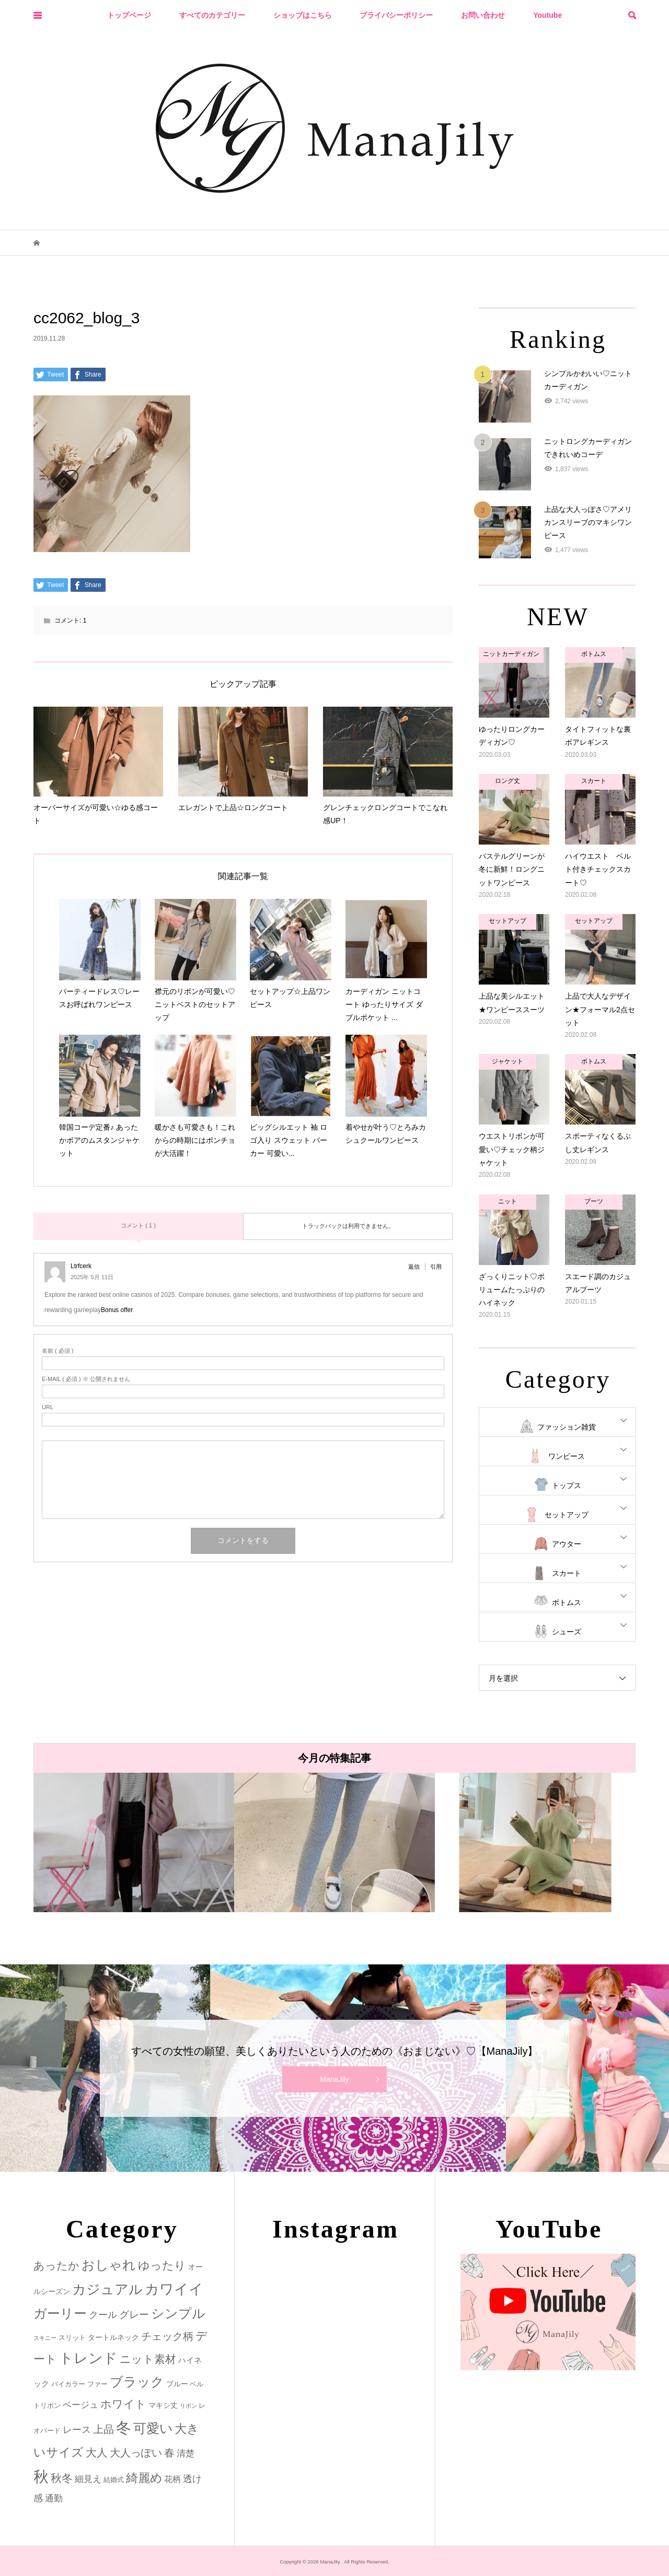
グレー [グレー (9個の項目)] (134, 2314)
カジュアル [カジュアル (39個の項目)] (107, 2289)
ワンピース (566, 1456)
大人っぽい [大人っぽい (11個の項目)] (136, 2452)
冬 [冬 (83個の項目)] (123, 2427)
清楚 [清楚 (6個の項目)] (185, 2453)
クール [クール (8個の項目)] (103, 2315)
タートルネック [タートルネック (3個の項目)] (113, 2337)
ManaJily (334, 2079)
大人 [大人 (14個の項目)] (97, 2452)
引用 (436, 1266)
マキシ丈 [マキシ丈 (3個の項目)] (163, 2405)
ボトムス (566, 1602)
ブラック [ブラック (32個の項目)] (137, 2382)
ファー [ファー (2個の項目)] (97, 2384)
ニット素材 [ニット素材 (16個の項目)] (148, 2359)
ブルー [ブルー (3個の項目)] (177, 2384)
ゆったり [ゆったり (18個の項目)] (162, 2265)
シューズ (566, 1631)
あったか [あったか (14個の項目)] (56, 2265)
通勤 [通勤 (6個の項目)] (54, 2498)
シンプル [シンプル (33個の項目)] (178, 2313)
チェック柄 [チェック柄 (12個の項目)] (167, 2336)
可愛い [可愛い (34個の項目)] (153, 2428)
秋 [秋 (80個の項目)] (41, 2476)
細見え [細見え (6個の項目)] (88, 2479)
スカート (566, 1573)
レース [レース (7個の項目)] (77, 2430)
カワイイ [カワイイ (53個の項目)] (174, 2289)
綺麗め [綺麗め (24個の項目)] (144, 2478)
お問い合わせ (483, 15)
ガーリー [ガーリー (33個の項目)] (60, 2313)
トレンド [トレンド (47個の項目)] (88, 2358)
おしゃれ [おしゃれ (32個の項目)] (109, 2265)
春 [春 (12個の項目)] (169, 2452)
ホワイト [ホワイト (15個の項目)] (123, 2404)
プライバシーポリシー (396, 15)
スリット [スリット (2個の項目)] (72, 2337)
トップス (566, 1485)
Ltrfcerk (81, 1265)
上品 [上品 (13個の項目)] (103, 2429)
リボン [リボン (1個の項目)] (188, 2406)
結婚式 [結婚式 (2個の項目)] (113, 2480)
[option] (133, 1842)
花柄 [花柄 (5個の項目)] (172, 2479)
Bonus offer (117, 1310)
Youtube (547, 15)
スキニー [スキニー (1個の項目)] (44, 2338)
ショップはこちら (302, 15)
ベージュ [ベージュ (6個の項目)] (80, 2405)
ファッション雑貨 (566, 1427)
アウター (566, 1544)
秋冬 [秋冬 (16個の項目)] (62, 2478)
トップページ (129, 15)
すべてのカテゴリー (212, 15)
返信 (414, 1266)
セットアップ (567, 1515)
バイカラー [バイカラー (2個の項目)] (68, 2384)
